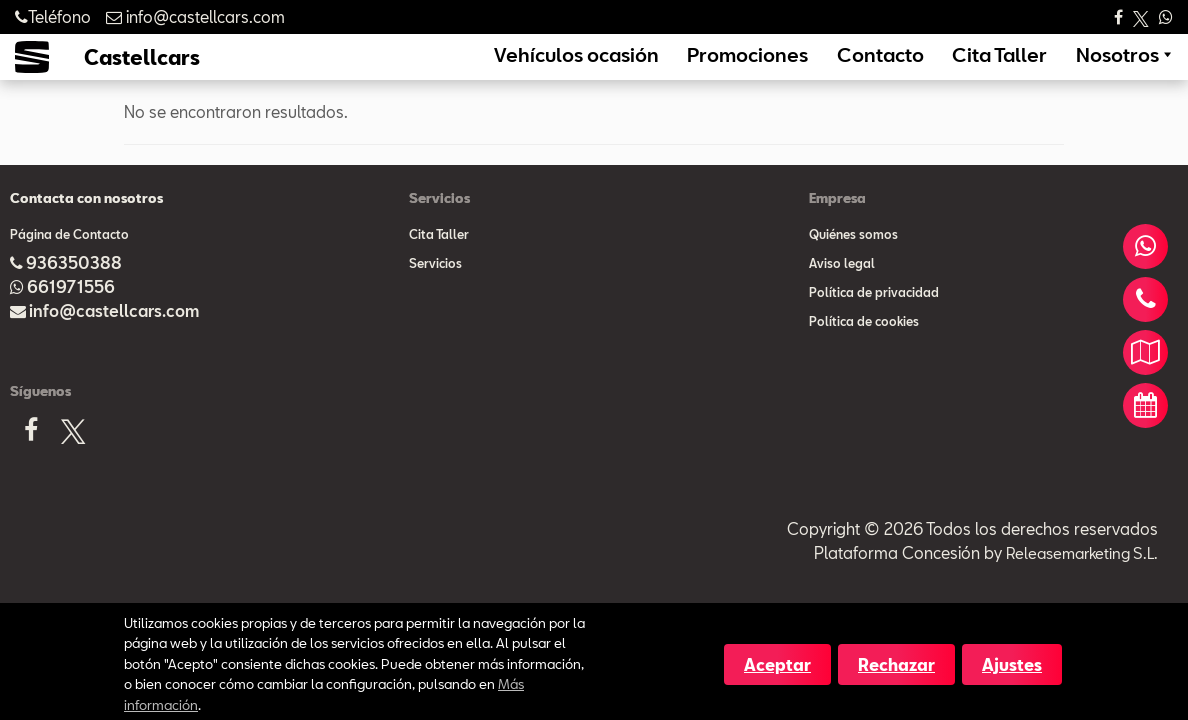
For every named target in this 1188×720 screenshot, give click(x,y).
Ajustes (1012, 664)
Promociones (819, 68)
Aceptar (777, 664)
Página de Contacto (69, 262)
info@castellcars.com (114, 338)
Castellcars (142, 71)
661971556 (71, 314)
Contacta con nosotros (86, 226)
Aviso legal (842, 291)
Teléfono (53, 16)
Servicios (435, 291)
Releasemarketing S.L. (1077, 580)
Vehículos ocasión (681, 68)
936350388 (74, 290)
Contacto (929, 68)
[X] (73, 463)
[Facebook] (31, 464)
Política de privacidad (874, 320)
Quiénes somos (853, 262)
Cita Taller (1028, 68)
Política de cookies (864, 349)
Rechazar (896, 664)
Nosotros (1126, 68)
